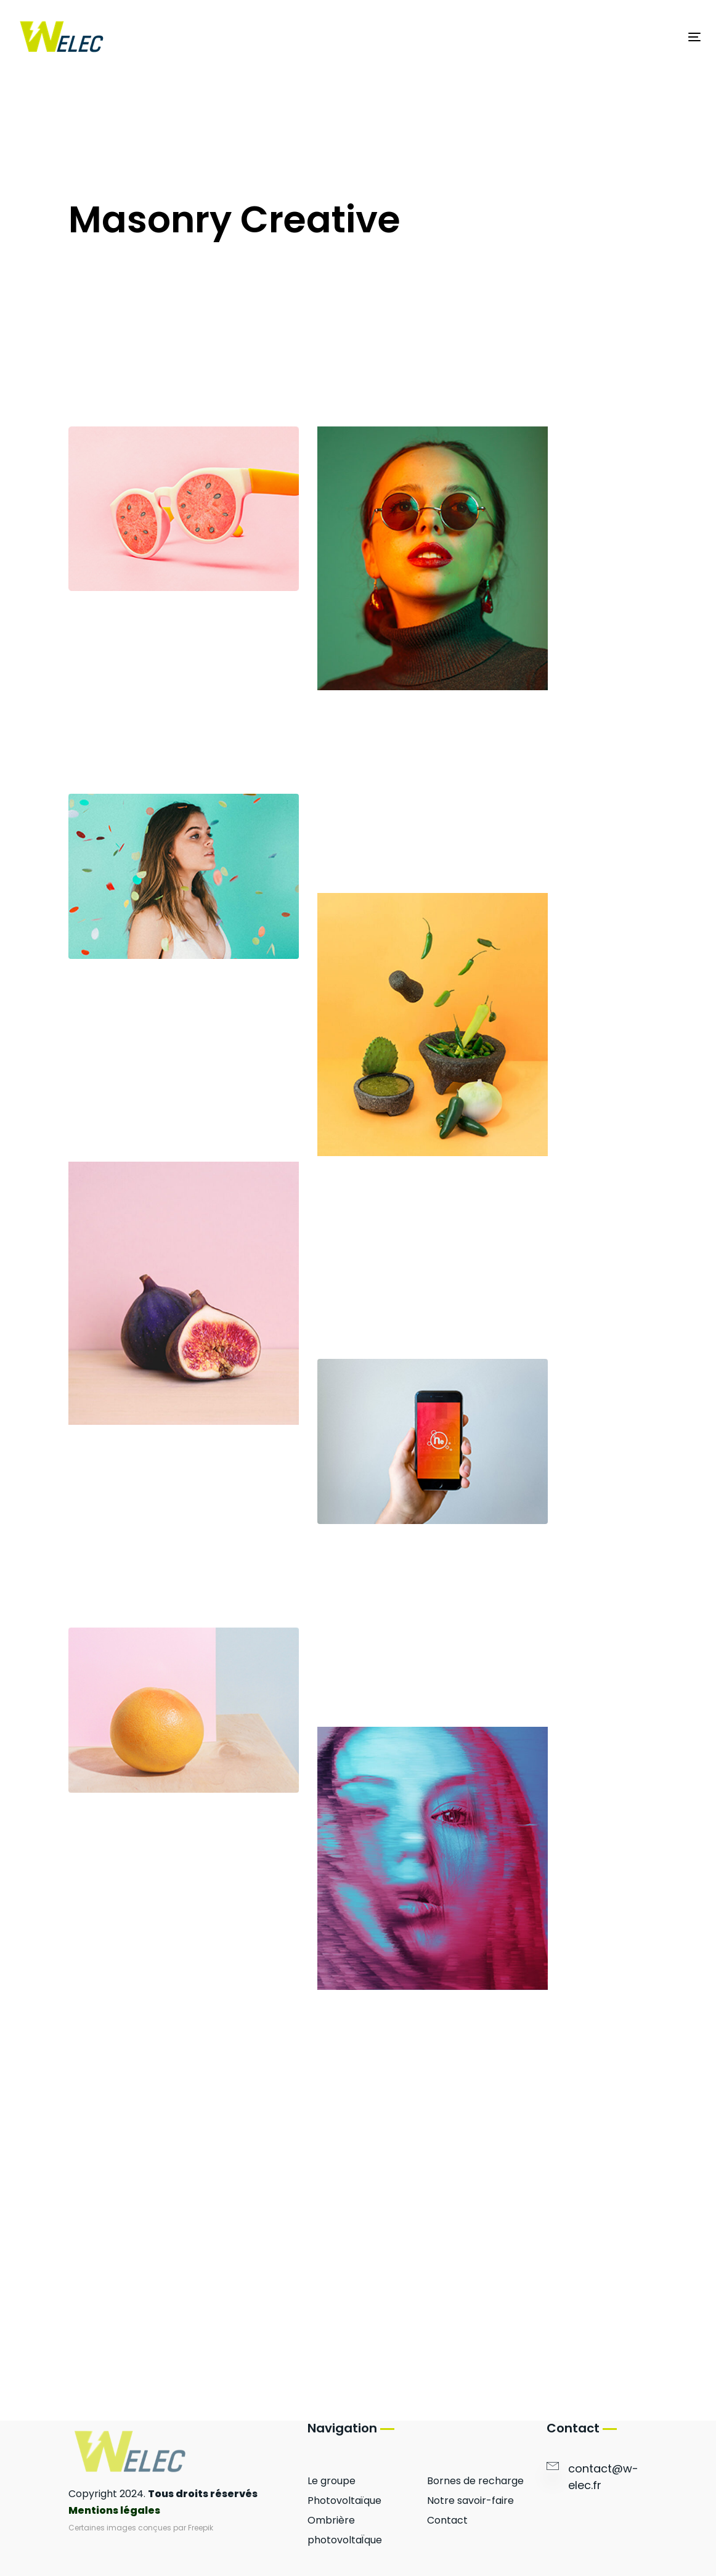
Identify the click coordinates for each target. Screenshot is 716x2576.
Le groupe (331, 2481)
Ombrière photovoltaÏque (344, 2530)
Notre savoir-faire (470, 2500)
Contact (447, 2520)
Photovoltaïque (344, 2500)
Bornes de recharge (475, 2481)
